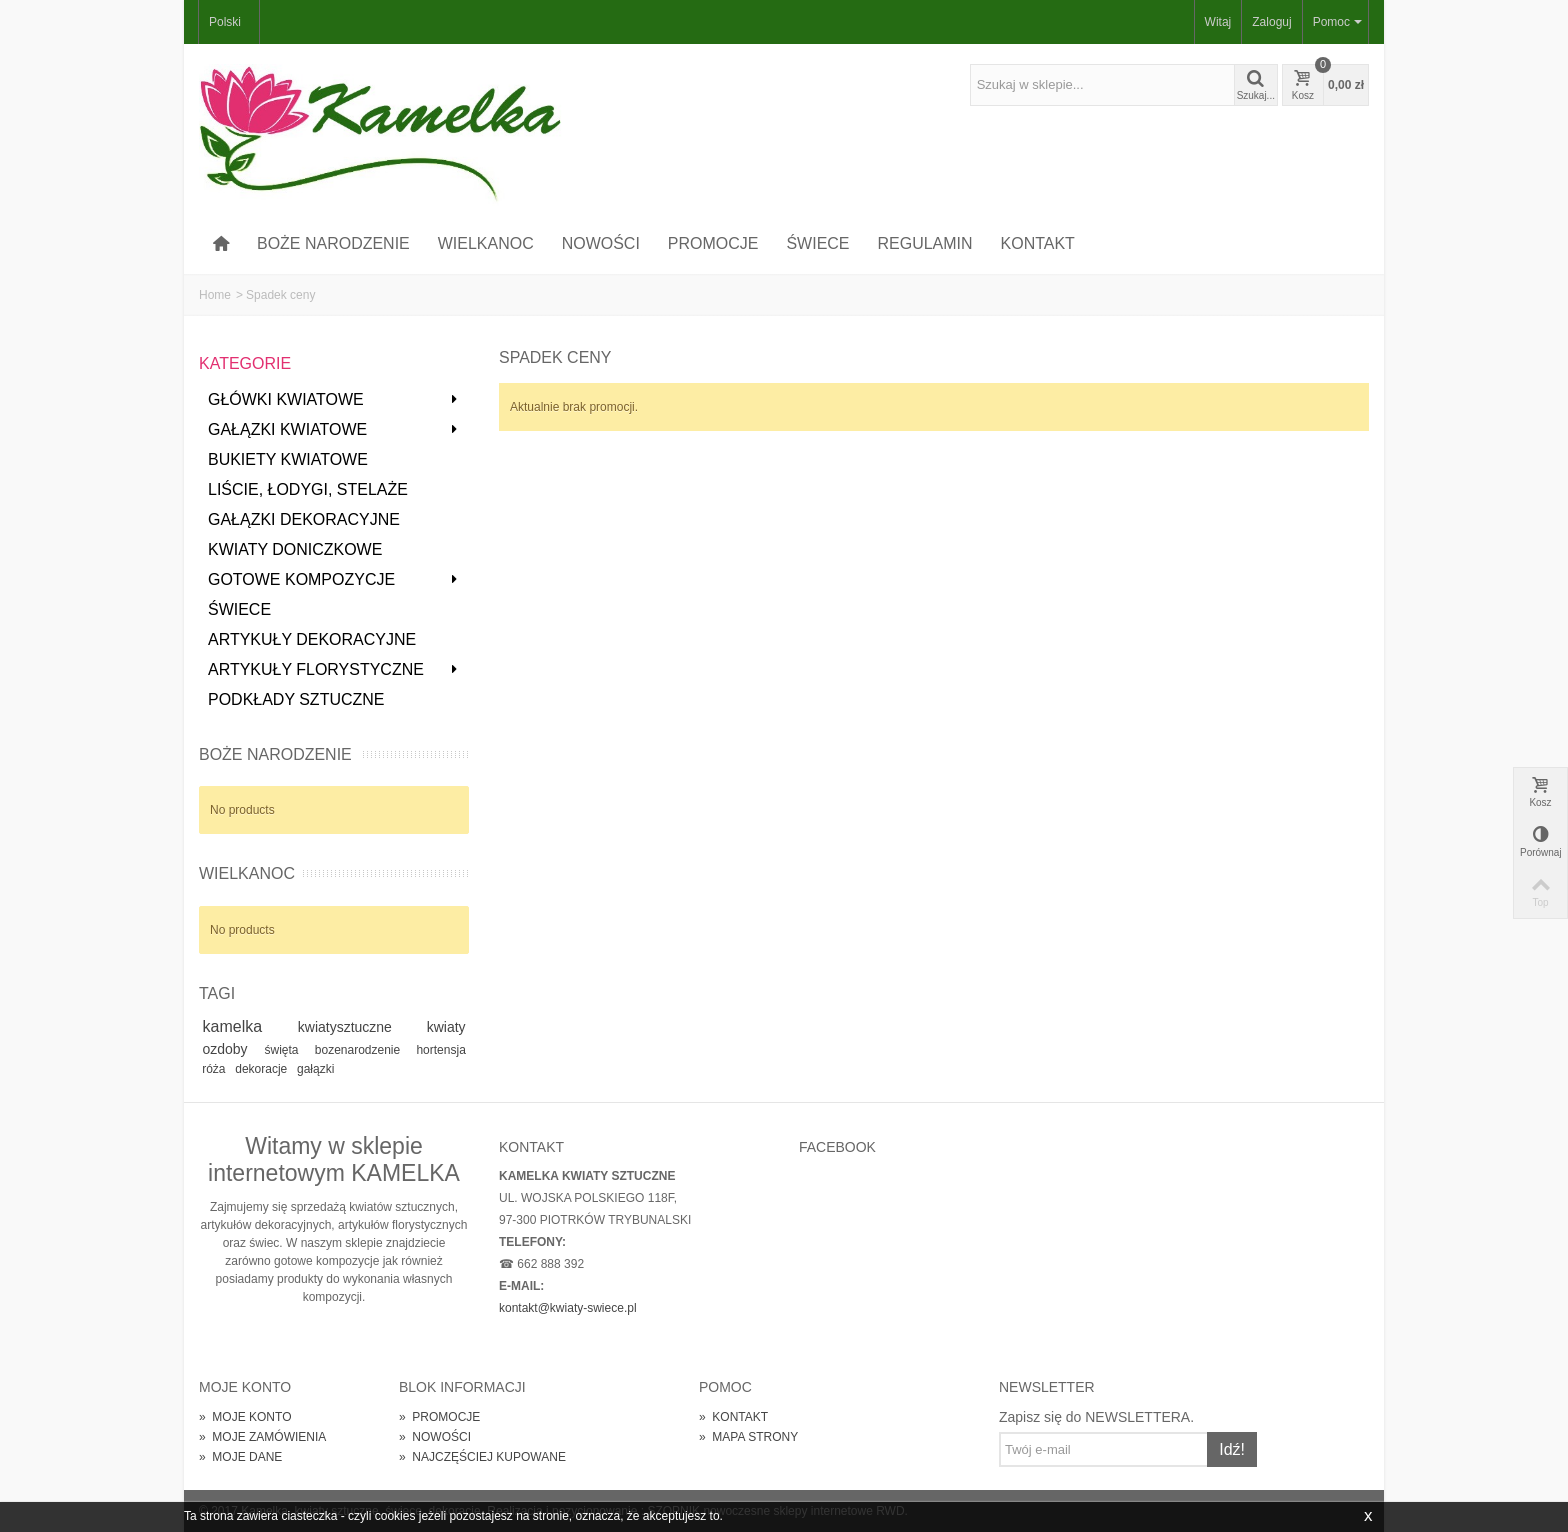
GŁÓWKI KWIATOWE (333, 399)
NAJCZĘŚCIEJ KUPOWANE (482, 1457)
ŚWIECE (817, 243)
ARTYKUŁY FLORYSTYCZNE (333, 669)
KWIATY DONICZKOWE (295, 549)
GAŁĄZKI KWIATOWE (333, 429)
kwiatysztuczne (359, 1027)
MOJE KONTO (245, 1417)
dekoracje (262, 1069)
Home (215, 295)
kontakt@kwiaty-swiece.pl (568, 1308)
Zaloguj (1271, 22)
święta (287, 1050)
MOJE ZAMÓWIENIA (262, 1437)
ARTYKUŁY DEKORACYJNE (312, 639)
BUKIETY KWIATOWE (288, 459)
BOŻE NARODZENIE (333, 243)
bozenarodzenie (362, 1050)
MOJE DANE (240, 1457)
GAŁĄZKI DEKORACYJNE (304, 519)
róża (215, 1069)
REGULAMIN (925, 243)
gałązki (315, 1069)
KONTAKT (1038, 243)
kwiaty (446, 1027)
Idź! (1232, 1449)
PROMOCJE (713, 243)
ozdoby (230, 1049)
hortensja (440, 1050)
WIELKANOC (486, 243)
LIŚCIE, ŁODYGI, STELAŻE (308, 489)
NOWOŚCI (601, 243)
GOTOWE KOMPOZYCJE (333, 579)
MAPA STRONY (748, 1437)
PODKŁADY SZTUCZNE (296, 699)
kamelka (247, 1026)
